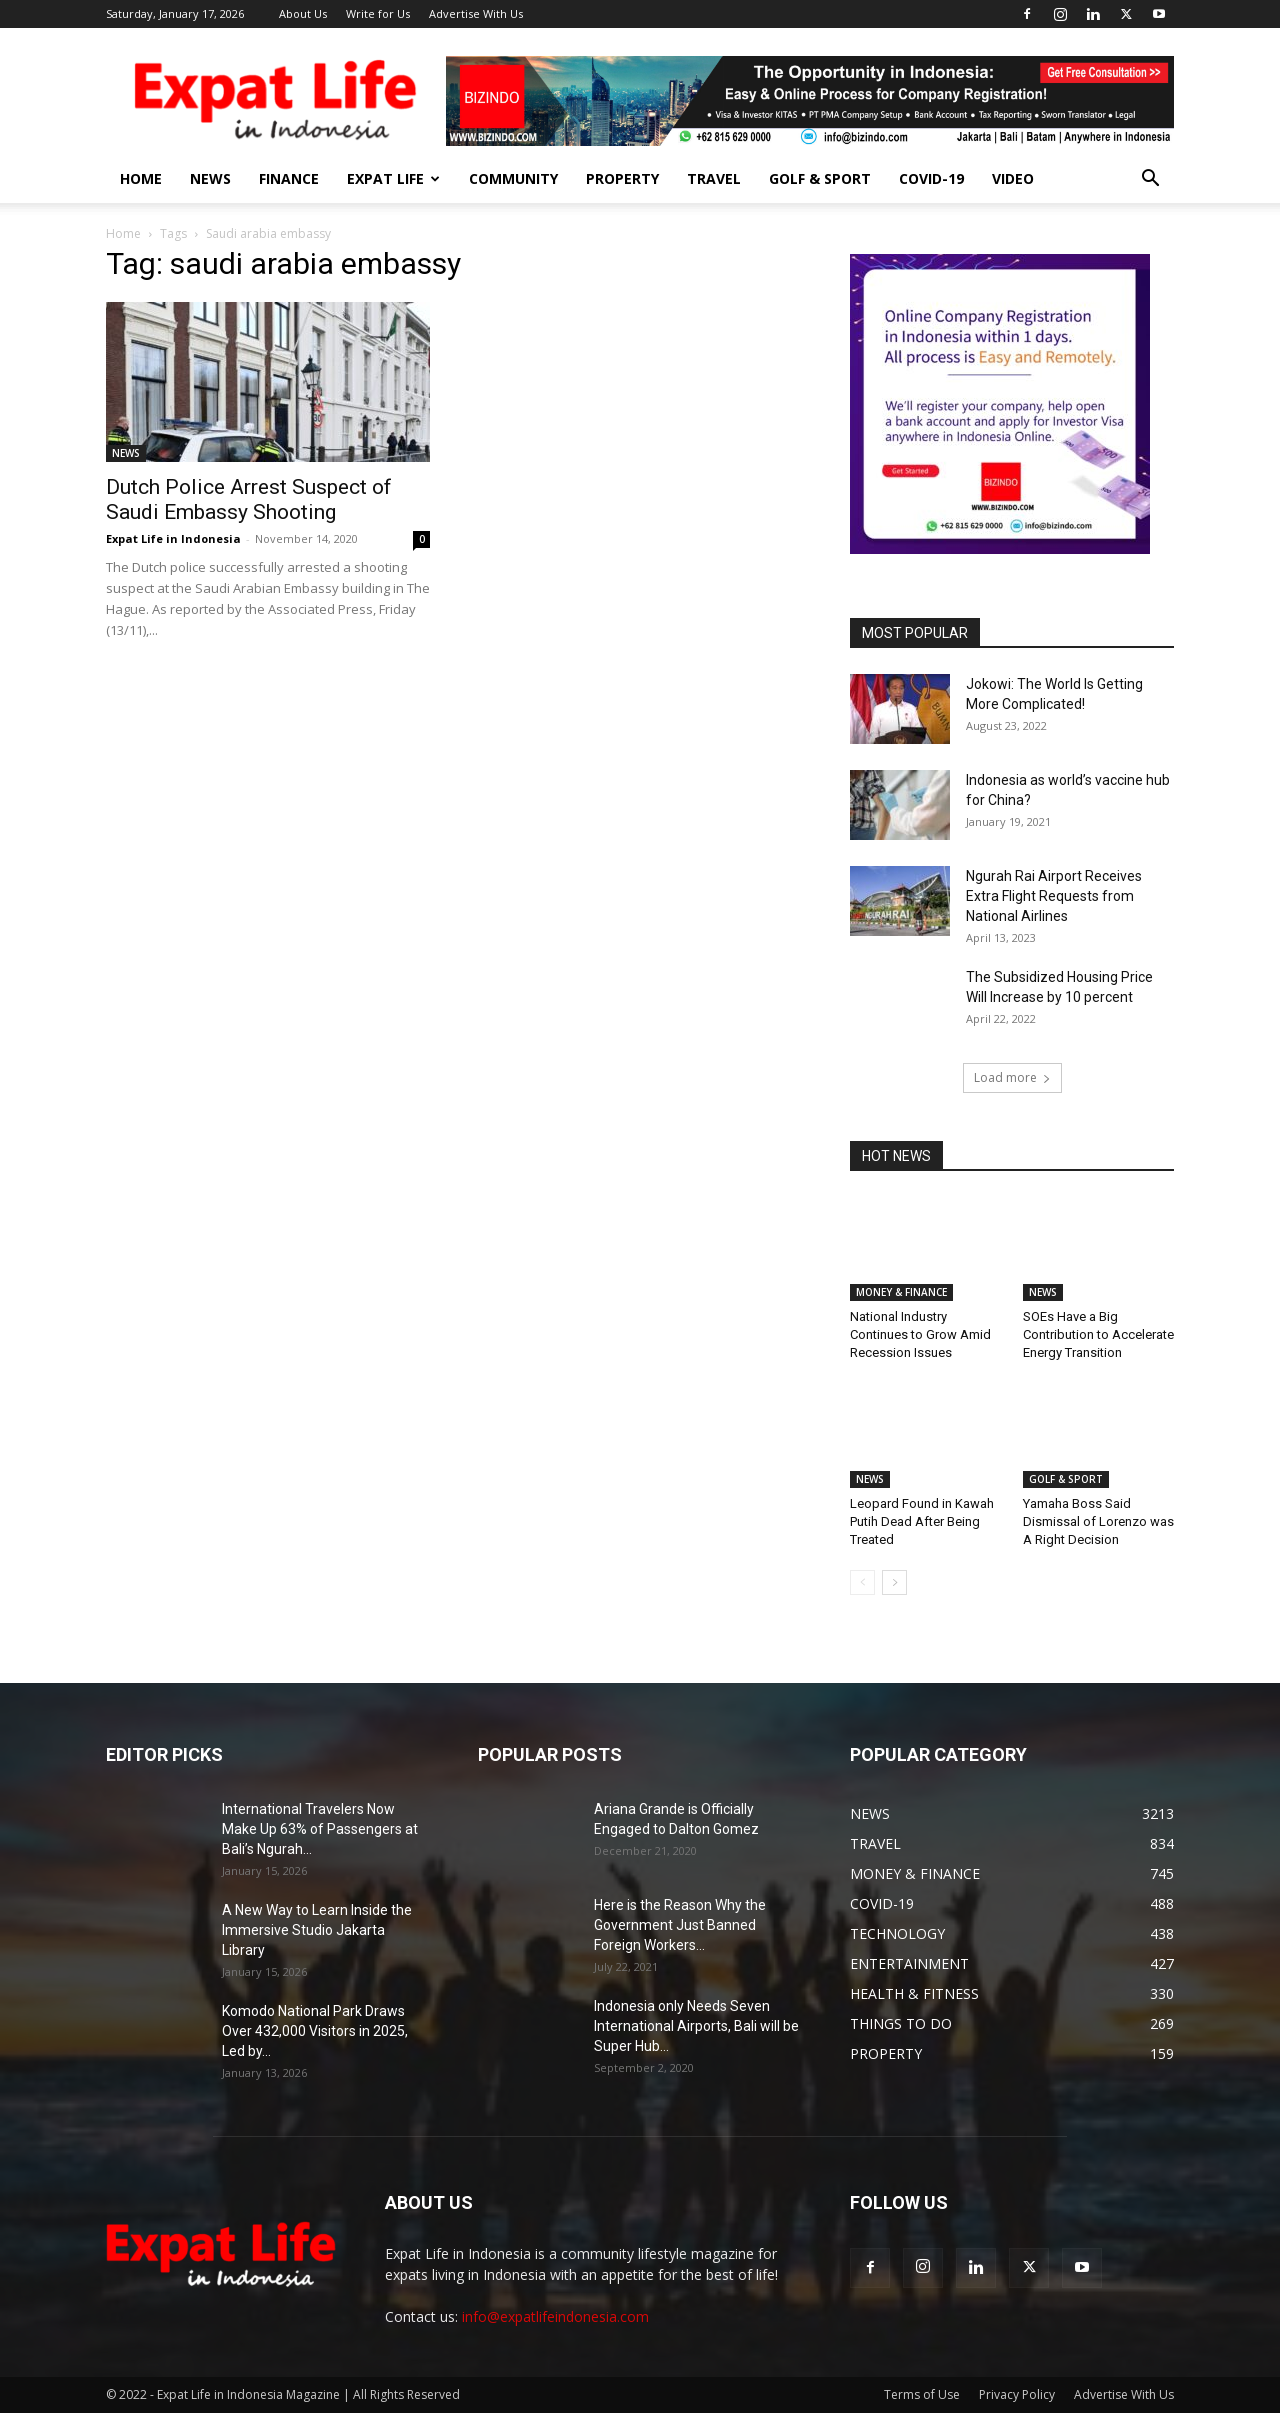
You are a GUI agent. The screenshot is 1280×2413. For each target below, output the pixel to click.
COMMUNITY (513, 178)
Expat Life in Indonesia (173, 538)
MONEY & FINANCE (901, 1292)
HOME (141, 178)
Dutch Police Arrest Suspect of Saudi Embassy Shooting (249, 499)
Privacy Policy (1017, 2394)
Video (1013, 178)
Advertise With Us (476, 13)
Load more (1012, 1077)
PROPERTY (622, 178)
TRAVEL (714, 178)
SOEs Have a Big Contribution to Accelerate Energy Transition (1098, 1334)
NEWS (210, 178)
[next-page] (894, 1582)
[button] (1150, 180)
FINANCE (289, 178)
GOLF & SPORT (820, 178)
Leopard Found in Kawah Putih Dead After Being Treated (922, 1521)
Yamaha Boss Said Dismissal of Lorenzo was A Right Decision (1098, 1521)
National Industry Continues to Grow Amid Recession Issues (920, 1334)
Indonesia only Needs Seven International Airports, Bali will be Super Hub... (696, 2026)
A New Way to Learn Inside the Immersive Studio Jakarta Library (317, 1930)
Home (123, 233)
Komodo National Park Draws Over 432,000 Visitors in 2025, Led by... (315, 2031)
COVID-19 (931, 178)
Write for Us (378, 13)
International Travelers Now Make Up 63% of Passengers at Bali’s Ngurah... (320, 1829)
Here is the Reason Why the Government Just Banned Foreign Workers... (680, 1925)
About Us (303, 13)
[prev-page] (862, 1582)
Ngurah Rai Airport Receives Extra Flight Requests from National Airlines (1054, 896)
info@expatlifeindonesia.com (555, 2316)
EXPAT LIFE (393, 178)
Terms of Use (922, 2394)
